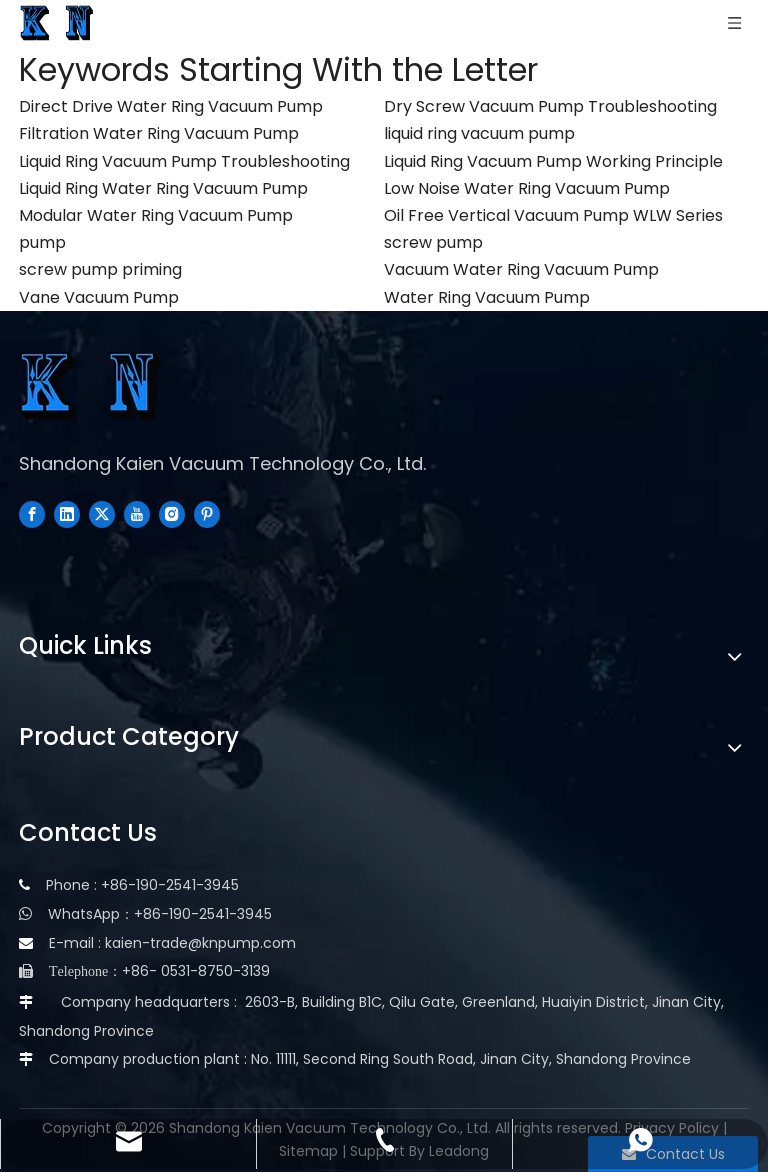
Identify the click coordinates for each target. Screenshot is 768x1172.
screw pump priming (100, 269)
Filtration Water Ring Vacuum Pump (159, 133)
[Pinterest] (207, 513)
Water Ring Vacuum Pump (487, 297)
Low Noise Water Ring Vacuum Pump (527, 188)
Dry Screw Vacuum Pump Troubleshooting (550, 106)
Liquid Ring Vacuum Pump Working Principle (553, 161)
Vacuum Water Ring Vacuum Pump (521, 269)
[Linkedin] (67, 513)
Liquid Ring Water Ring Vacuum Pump (163, 188)
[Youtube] (137, 513)
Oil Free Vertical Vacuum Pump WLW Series (553, 215)
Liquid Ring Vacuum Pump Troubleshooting (184, 161)
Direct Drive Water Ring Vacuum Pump (171, 106)
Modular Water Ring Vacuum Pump (156, 215)
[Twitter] (102, 513)
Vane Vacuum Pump (99, 297)
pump (42, 242)
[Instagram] (172, 513)
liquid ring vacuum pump (479, 133)
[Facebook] (32, 513)
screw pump (433, 242)
